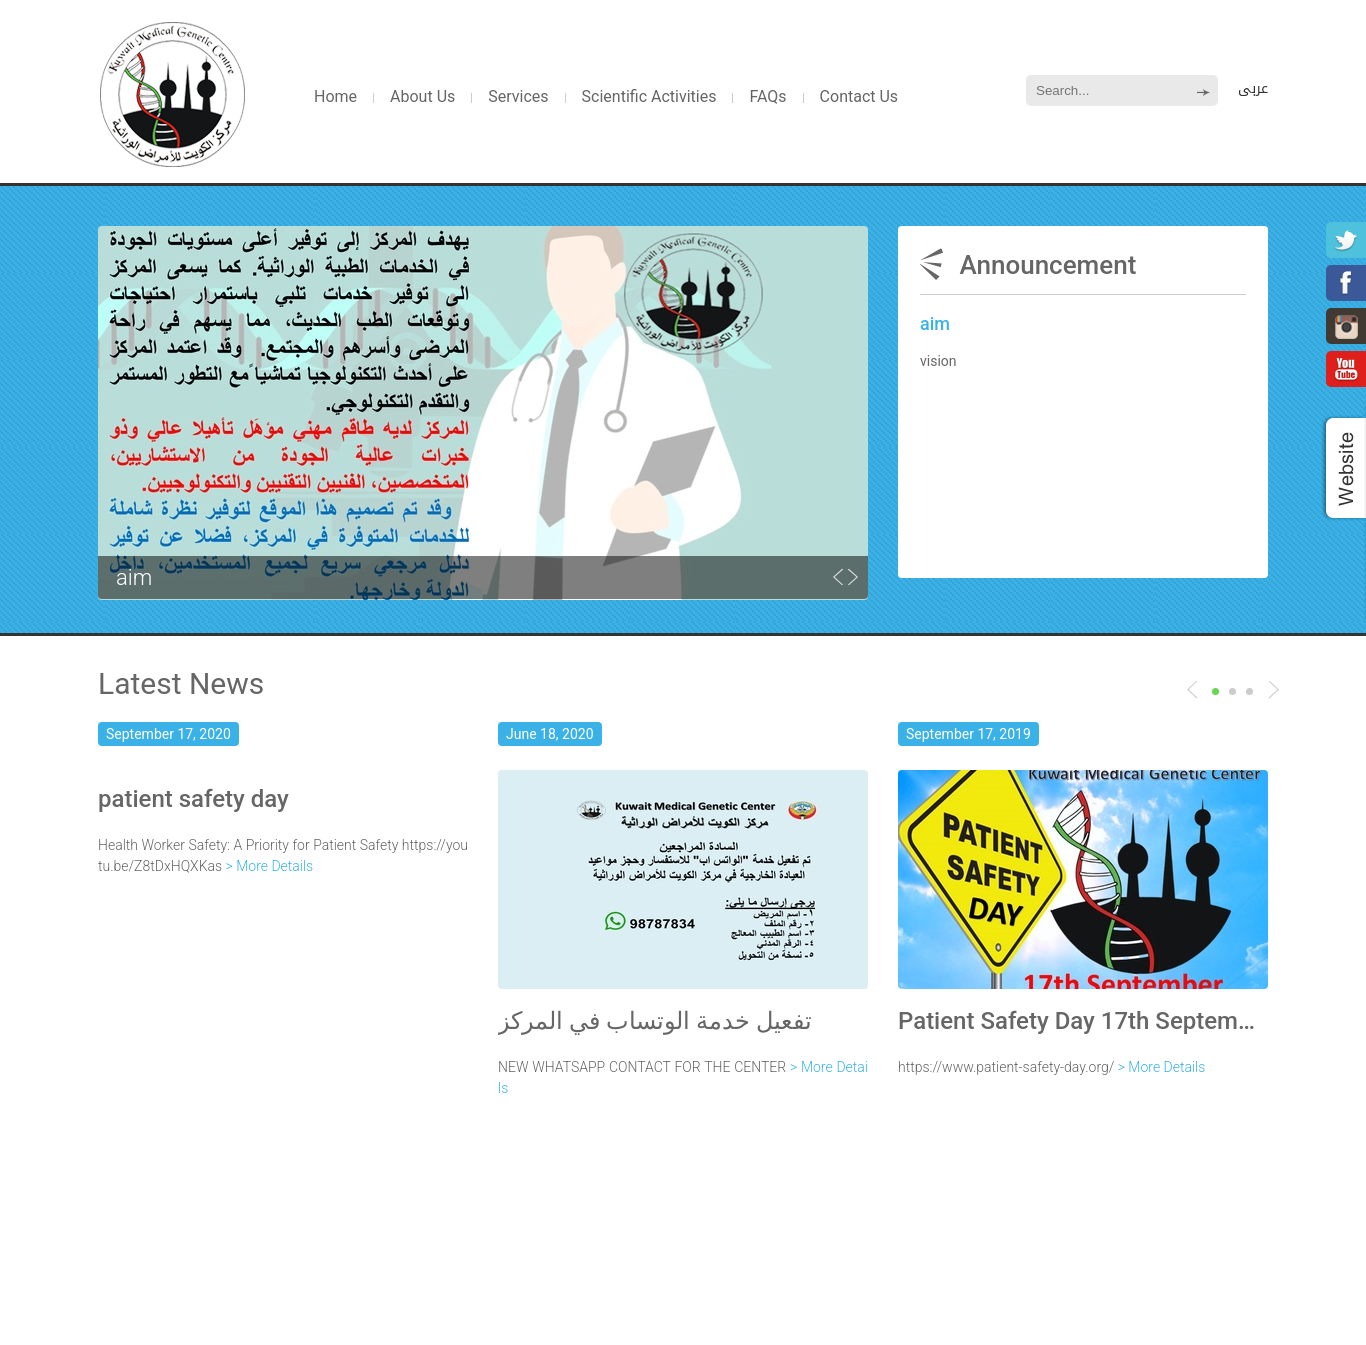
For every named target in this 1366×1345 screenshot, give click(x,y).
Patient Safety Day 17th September (1083, 1021)
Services (518, 96)
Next (1192, 689)
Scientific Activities (649, 96)
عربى (1253, 88)
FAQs (767, 96)
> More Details (270, 866)
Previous (1273, 689)
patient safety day (193, 799)
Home (335, 96)
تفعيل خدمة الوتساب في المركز (655, 1021)
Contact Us (859, 96)
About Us (422, 96)
